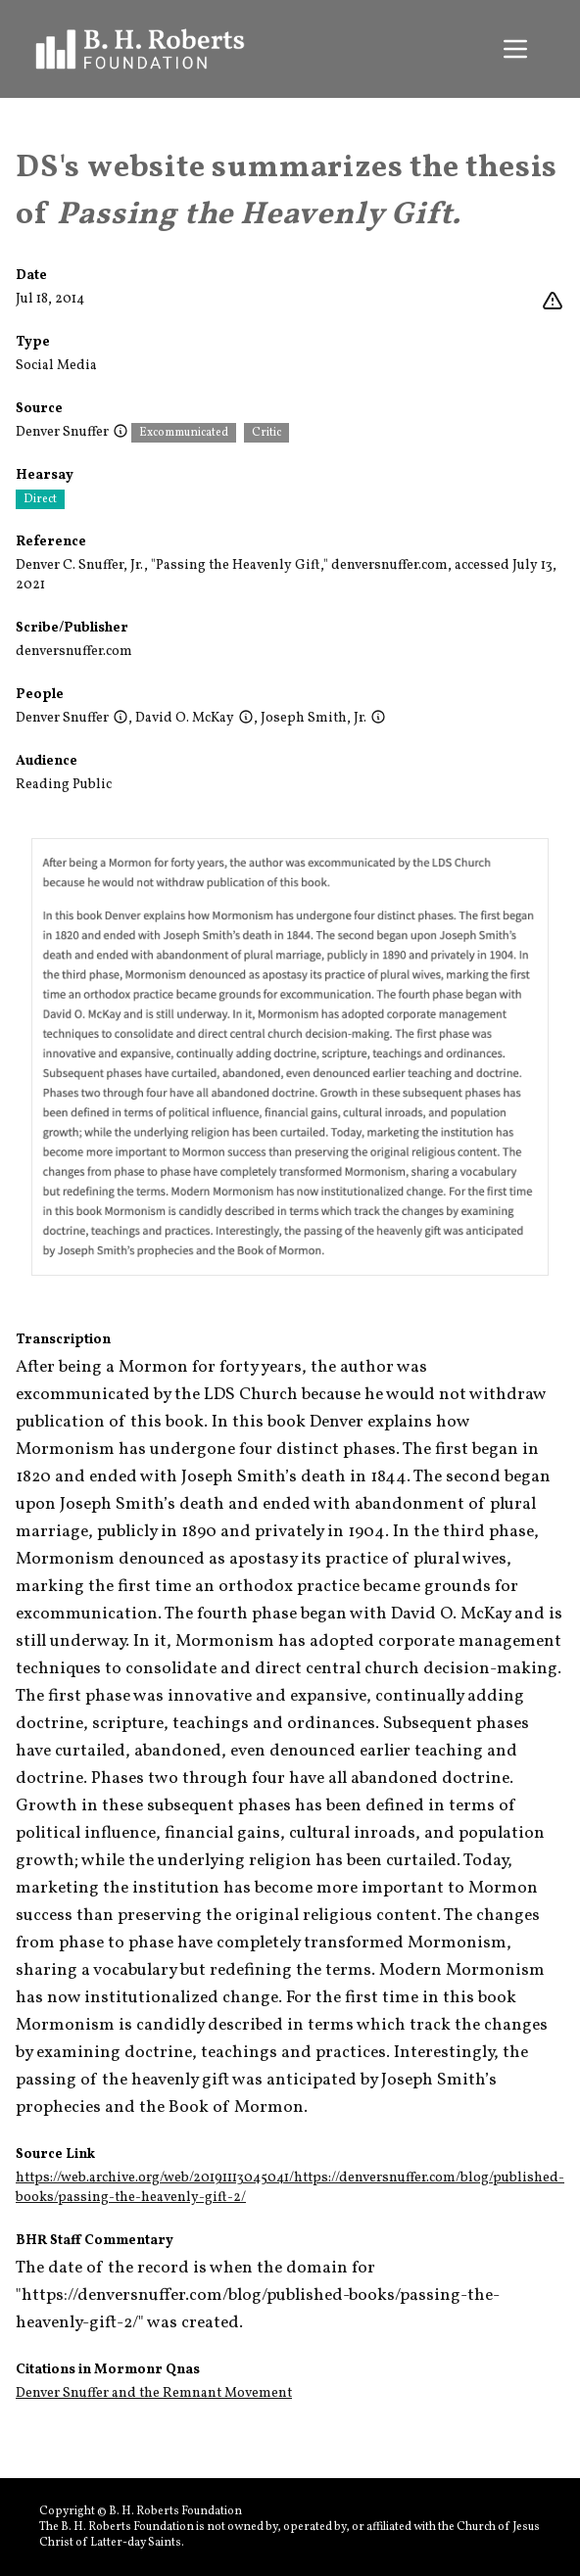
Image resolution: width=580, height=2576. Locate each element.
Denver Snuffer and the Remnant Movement (154, 2393)
